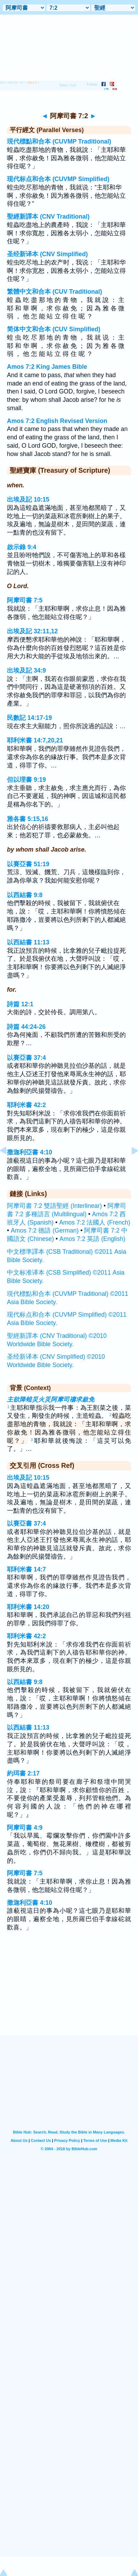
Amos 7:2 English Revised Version (57, 420)
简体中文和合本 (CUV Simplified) (53, 329)
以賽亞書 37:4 (26, 1057)
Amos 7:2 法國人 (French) (94, 1222)
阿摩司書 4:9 (24, 1827)
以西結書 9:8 (24, 895)
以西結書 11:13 (28, 942)
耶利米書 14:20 (28, 1606)
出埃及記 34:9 (26, 670)
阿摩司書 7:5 (24, 600)
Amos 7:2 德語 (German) (45, 1230)
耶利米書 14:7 (26, 1569)
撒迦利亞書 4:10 (29, 1152)
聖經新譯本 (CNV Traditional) (48, 216)
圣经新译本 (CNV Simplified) (47, 254)
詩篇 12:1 (20, 1004)
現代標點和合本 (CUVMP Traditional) (59, 141)
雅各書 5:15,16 (27, 818)
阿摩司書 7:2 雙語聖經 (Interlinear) (54, 1205)
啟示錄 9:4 (21, 547)
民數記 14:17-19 (29, 717)
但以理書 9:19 (26, 779)
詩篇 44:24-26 (26, 1026)
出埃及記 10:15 (28, 499)
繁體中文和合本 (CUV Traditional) (54, 291)
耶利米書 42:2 (26, 1105)
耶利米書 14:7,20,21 (35, 740)
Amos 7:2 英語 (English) (92, 1238)
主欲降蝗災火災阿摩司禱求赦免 (51, 1399)
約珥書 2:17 (23, 1773)
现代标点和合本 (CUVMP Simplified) (58, 179)
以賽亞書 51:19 (28, 864)
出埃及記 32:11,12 (32, 631)
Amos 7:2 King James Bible (47, 366)
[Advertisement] (69, 1992)
